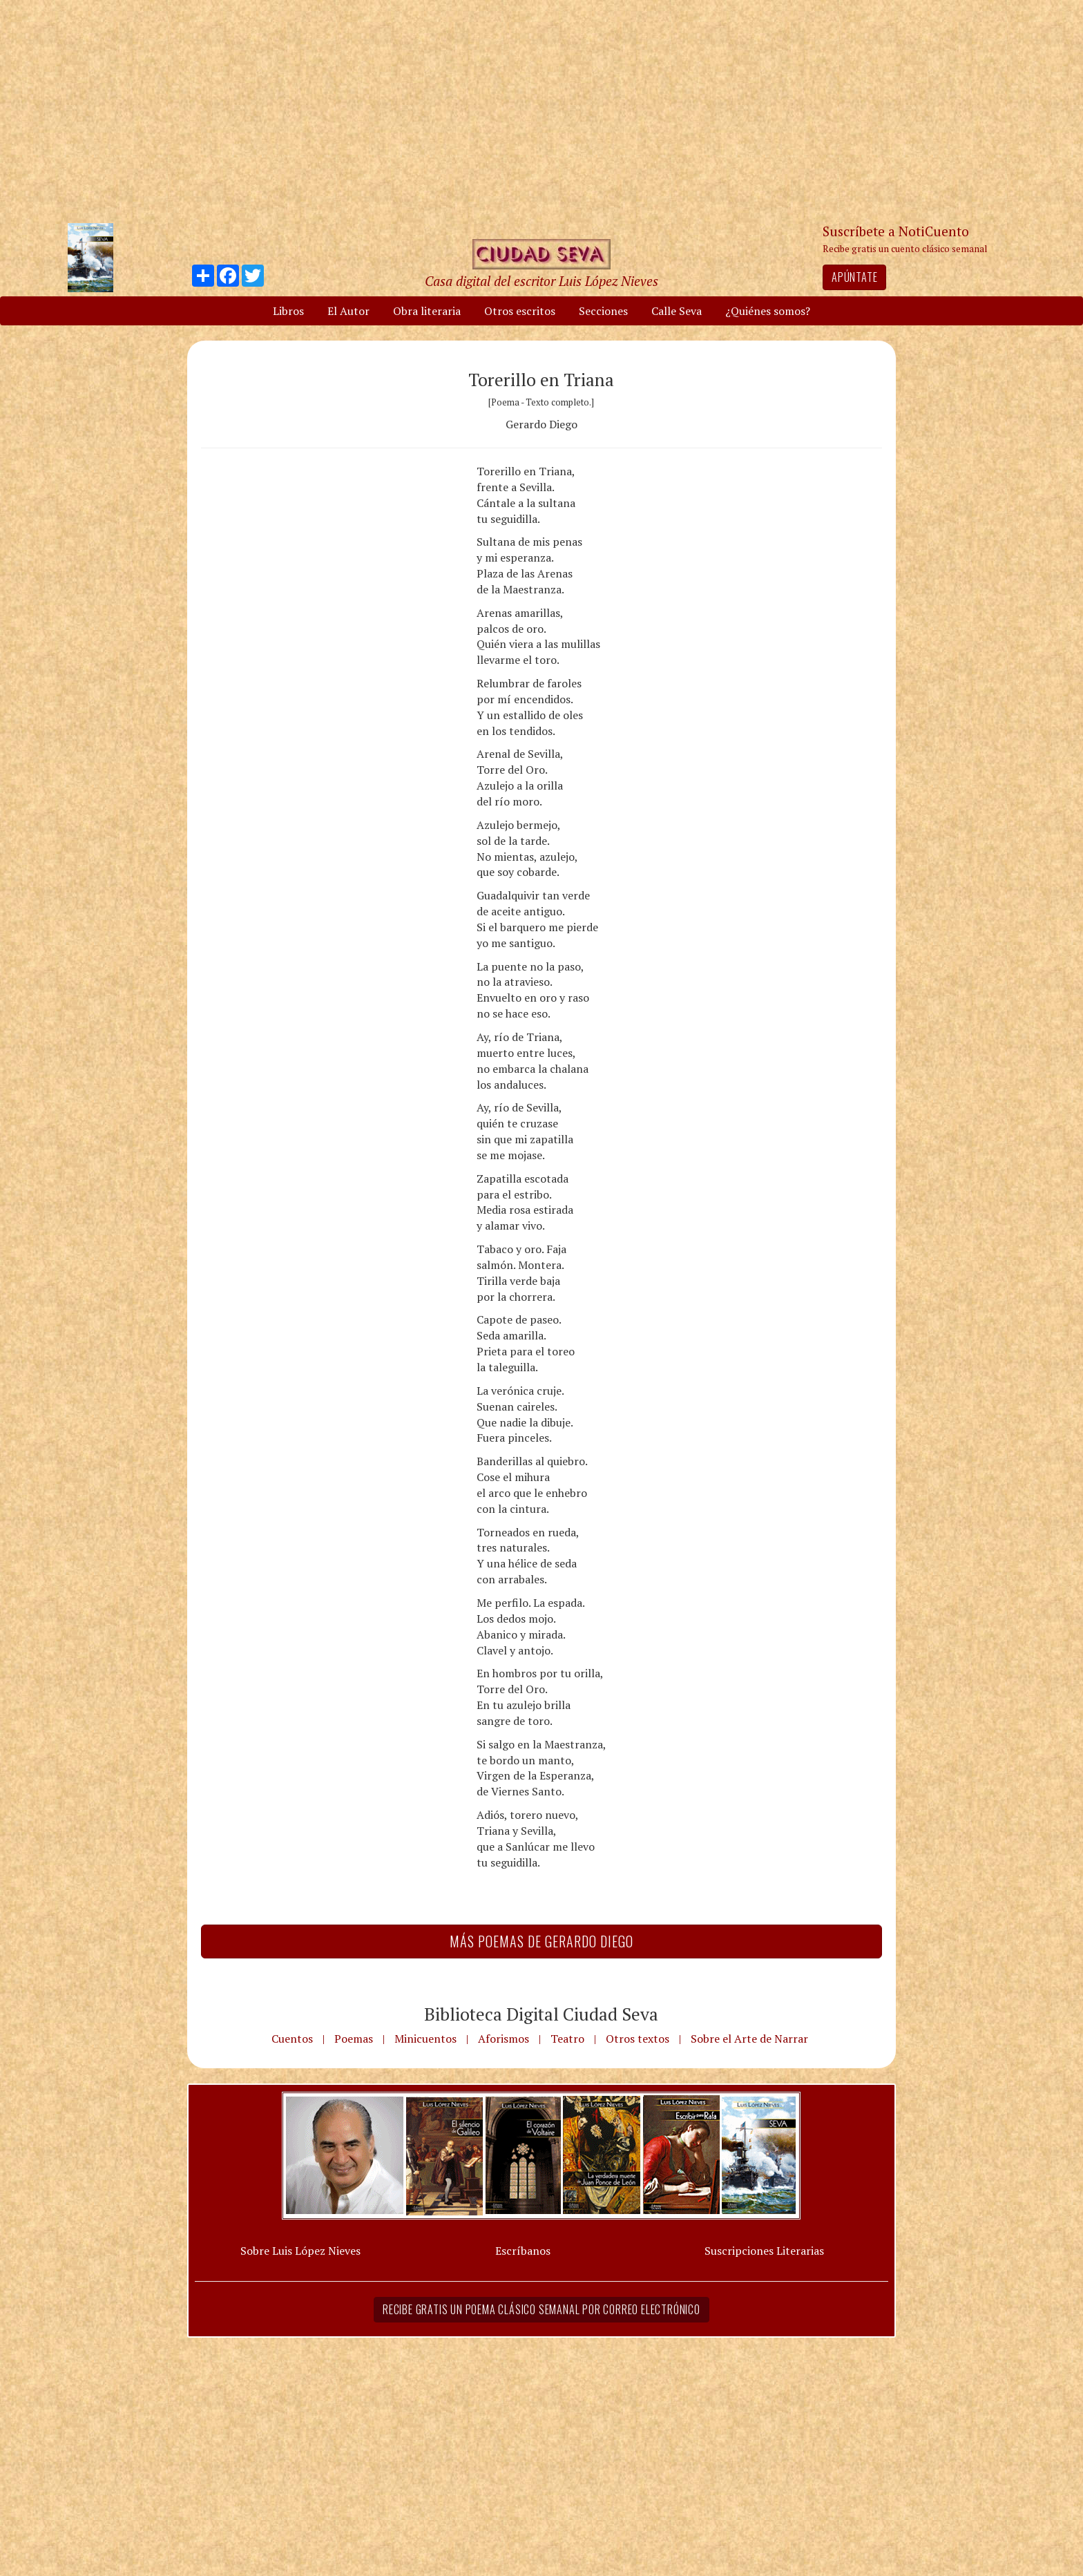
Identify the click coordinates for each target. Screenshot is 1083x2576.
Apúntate (854, 277)
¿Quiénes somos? (767, 310)
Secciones (603, 310)
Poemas (353, 2038)
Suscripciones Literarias (764, 2250)
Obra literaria (427, 310)
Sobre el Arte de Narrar (749, 2038)
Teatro (567, 2038)
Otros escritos (519, 310)
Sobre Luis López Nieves (300, 2250)
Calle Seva (676, 310)
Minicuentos (425, 2038)
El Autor (348, 310)
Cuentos (292, 2038)
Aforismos (503, 2038)
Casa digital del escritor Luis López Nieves (541, 280)
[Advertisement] (541, 110)
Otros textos (637, 2038)
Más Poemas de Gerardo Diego (541, 1941)
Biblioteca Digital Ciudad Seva (541, 2013)
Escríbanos (522, 2250)
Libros (288, 310)
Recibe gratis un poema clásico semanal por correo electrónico (541, 2309)
